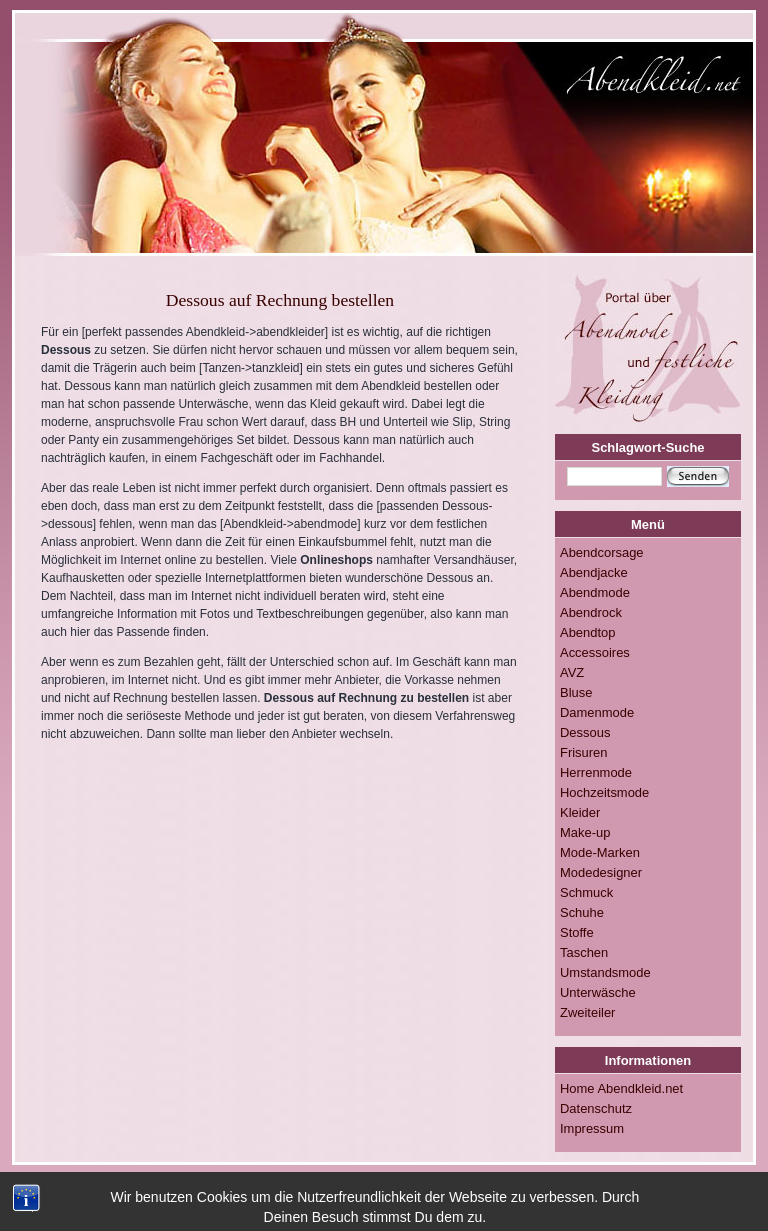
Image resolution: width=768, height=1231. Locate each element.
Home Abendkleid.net (621, 1088)
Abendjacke (594, 572)
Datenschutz (596, 1108)
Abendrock (591, 612)
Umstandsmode (605, 972)
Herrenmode (596, 772)
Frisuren (584, 752)
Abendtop (587, 632)
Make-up (585, 832)
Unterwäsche (598, 992)
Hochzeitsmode (604, 792)
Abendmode (595, 592)
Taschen (584, 952)
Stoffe (577, 932)
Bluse (576, 692)
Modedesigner (601, 872)
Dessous (585, 732)
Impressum (592, 1128)
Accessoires (595, 652)
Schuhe (582, 912)
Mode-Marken (600, 852)
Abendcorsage (602, 552)
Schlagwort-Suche (648, 447)
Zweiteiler (587, 1012)
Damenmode (597, 712)
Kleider (580, 812)
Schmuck (586, 892)
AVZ (572, 672)
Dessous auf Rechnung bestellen (280, 300)
